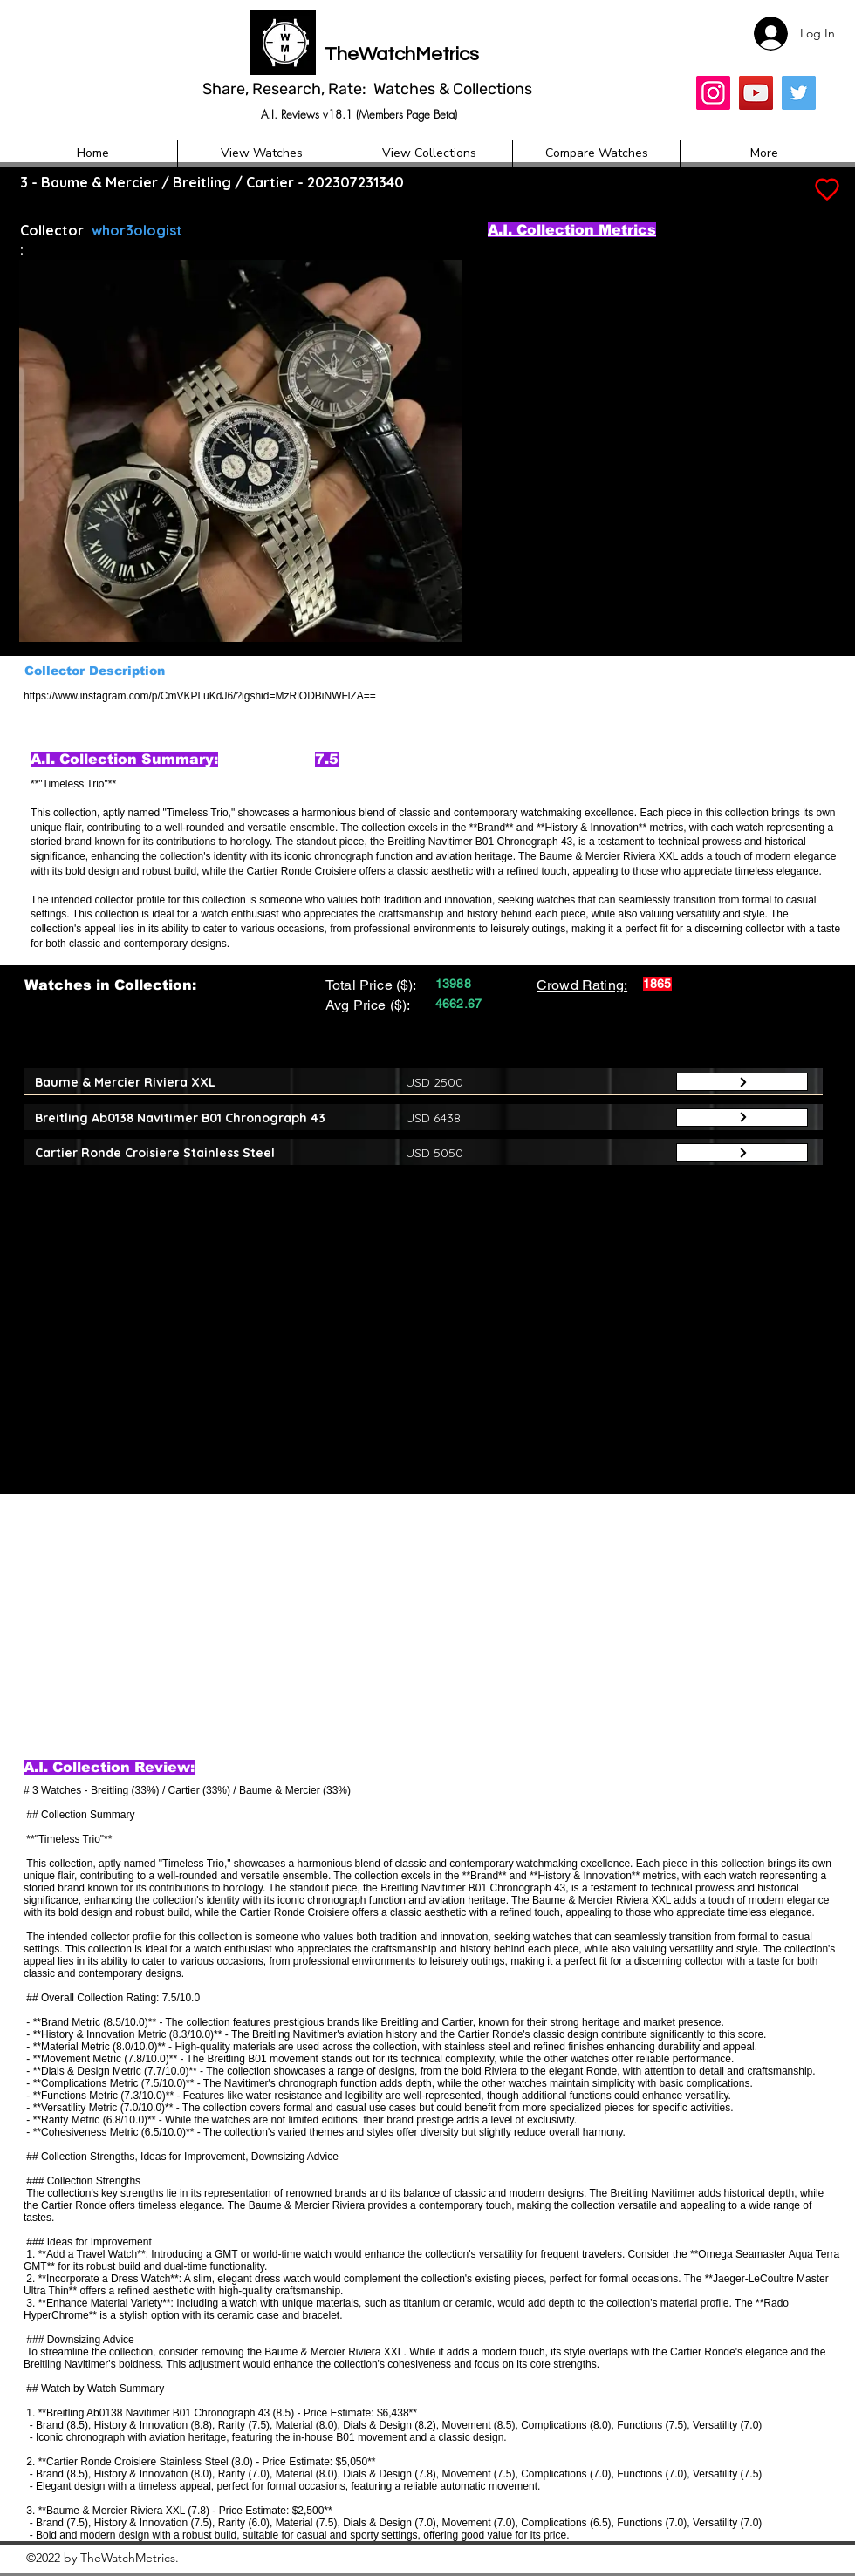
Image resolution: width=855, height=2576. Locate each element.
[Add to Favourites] (825, 190)
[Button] (742, 1082)
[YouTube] (756, 93)
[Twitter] (799, 93)
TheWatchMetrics (402, 54)
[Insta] (713, 93)
